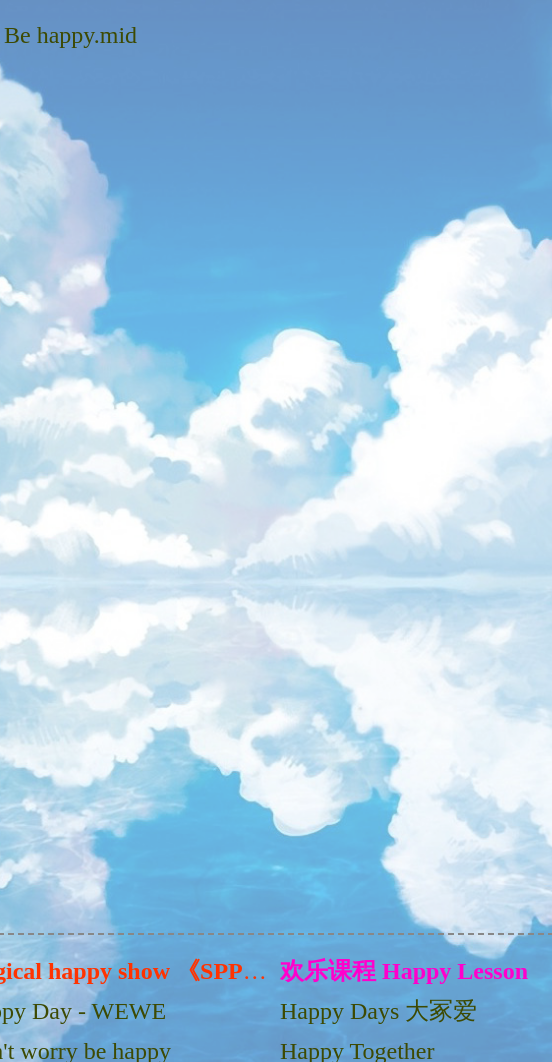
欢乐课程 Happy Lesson (404, 971)
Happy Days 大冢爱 (378, 1011)
